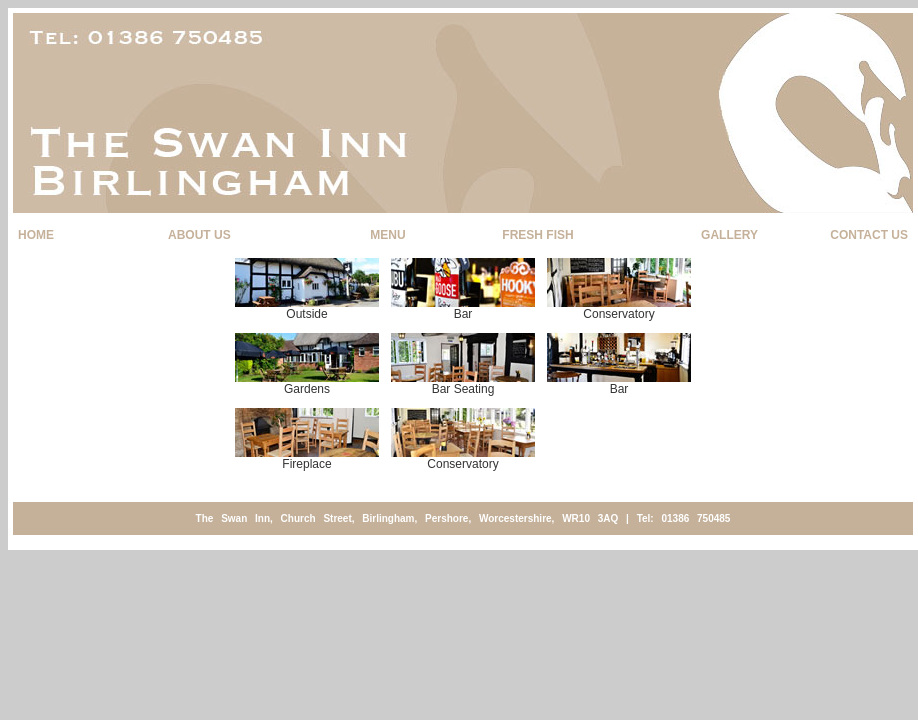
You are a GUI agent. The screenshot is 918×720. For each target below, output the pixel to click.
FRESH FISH (537, 235)
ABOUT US (199, 235)
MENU (387, 235)
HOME (36, 235)
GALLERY (729, 235)
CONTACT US (869, 235)
